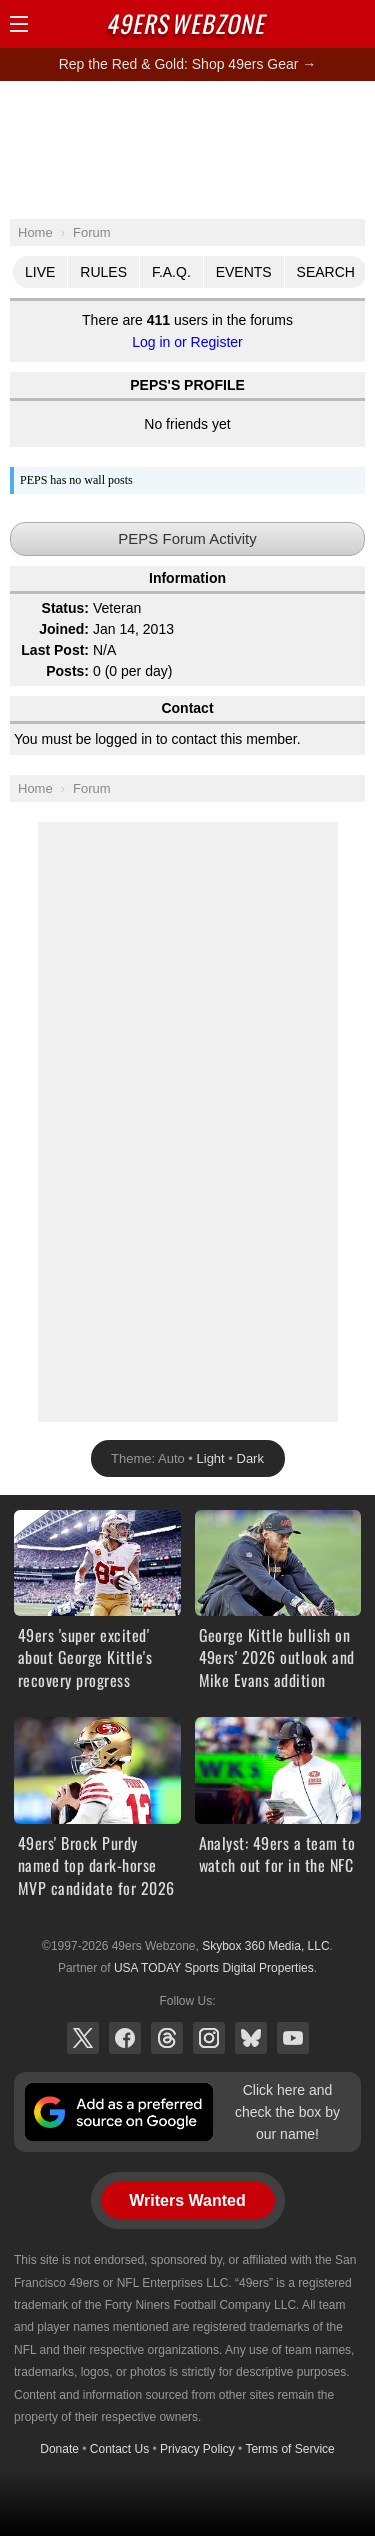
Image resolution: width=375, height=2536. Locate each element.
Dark (250, 1458)
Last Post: (55, 650)
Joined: (64, 629)
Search (326, 272)
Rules (103, 272)
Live (40, 272)
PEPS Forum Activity (187, 538)
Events (244, 272)
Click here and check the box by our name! (287, 2112)
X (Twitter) (83, 2038)
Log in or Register (187, 342)
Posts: (67, 671)
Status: (65, 608)
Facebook (125, 2038)
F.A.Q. (171, 272)
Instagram (209, 2038)
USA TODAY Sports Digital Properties (214, 1968)
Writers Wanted (187, 2200)
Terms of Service (289, 2449)
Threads (167, 2038)
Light (211, 1458)
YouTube (293, 2038)
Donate (59, 2449)
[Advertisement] (188, 149)
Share (355, 24)
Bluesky (251, 2038)
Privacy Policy (197, 2449)
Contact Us (119, 2449)
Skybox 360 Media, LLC (265, 1946)
